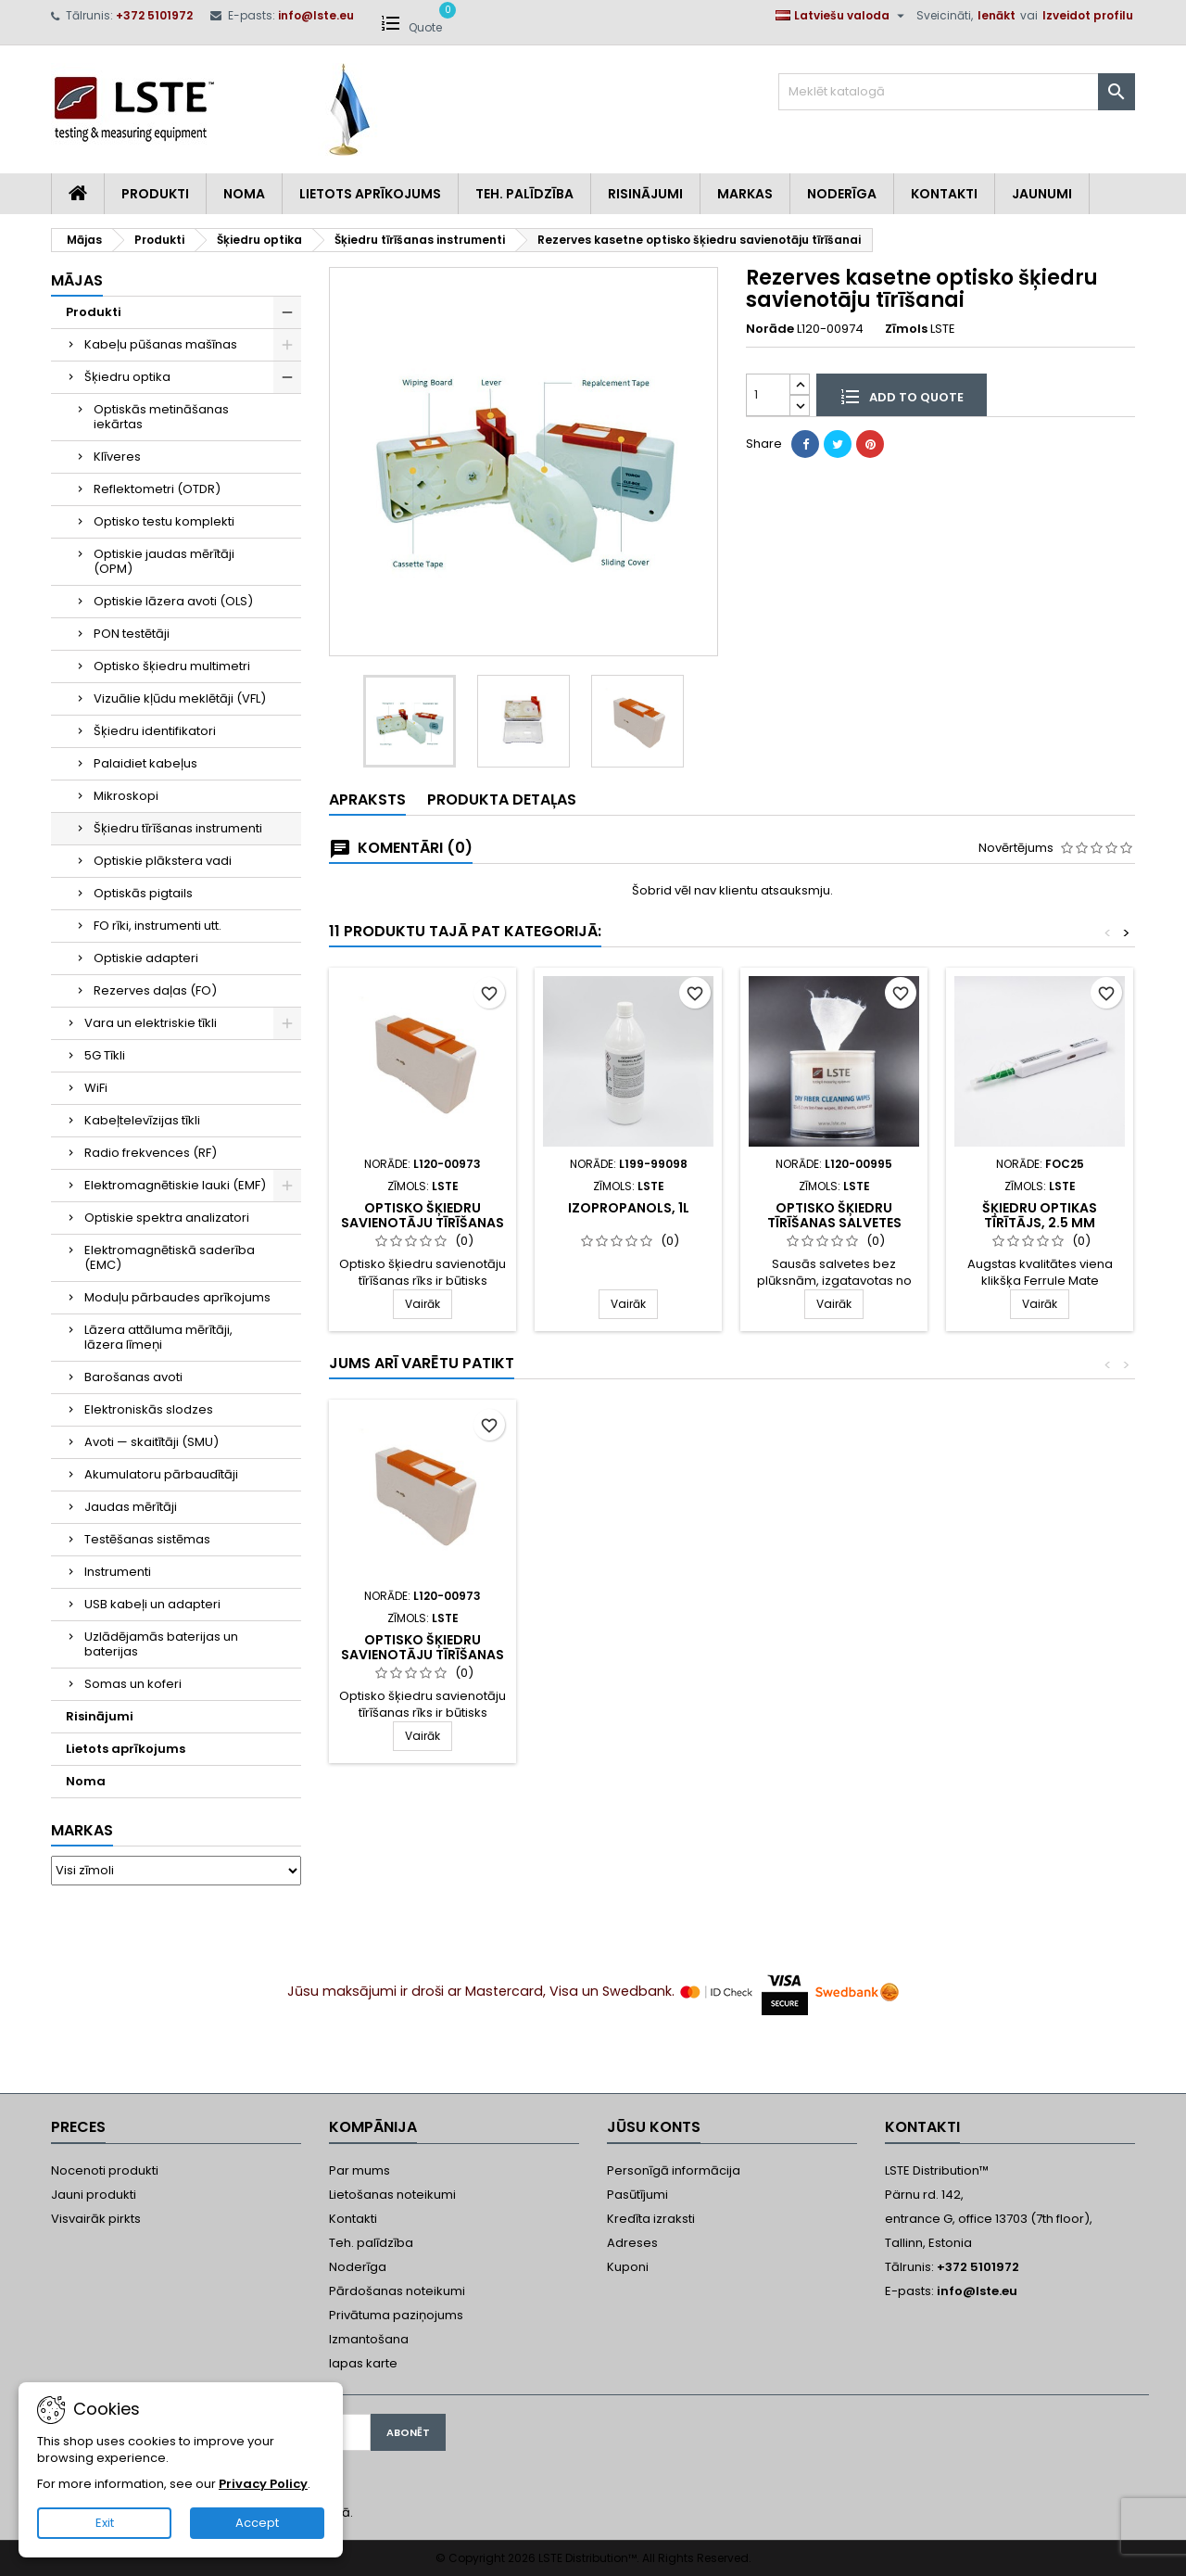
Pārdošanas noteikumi (397, 2291)
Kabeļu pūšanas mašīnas (160, 344)
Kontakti (944, 193)
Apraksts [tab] (367, 799)
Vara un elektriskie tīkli (150, 1023)
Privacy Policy (263, 2484)
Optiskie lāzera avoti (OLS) (173, 601)
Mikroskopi (126, 796)
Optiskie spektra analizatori (166, 1217)
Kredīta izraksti (651, 2218)
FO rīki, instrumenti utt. (157, 925)
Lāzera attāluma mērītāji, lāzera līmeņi (158, 1337)
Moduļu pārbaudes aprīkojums (177, 1297)
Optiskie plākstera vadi (163, 860)
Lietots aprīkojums (370, 193)
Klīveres (117, 456)
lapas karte (363, 2363)
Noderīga (842, 193)
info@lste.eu (316, 15)
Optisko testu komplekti (164, 521)
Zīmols (906, 329)
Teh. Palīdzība (524, 193)
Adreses (632, 2243)
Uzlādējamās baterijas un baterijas (161, 1644)
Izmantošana (369, 2339)
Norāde (770, 329)
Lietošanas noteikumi (392, 2194)
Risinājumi (645, 193)
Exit (104, 2523)
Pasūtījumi (637, 2194)
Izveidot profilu (1087, 15)
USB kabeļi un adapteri (152, 1604)
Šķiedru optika (127, 377)
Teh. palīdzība (371, 2243)
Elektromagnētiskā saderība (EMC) (169, 1257)
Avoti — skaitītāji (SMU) (151, 1442)
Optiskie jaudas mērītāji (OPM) (164, 561)
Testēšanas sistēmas (147, 1539)
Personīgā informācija (673, 2170)
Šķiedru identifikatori (155, 731)
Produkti (155, 193)
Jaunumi (1042, 193)
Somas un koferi (133, 1684)
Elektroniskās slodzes (148, 1409)
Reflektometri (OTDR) (157, 489)
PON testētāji (132, 633)
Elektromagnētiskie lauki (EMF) (175, 1185)
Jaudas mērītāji (130, 1507)
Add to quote (901, 396)
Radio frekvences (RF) (150, 1152)
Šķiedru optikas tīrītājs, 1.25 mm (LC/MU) (629, 1655)
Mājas (77, 280)
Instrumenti (117, 1571)
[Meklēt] (956, 91)
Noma (244, 193)
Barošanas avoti (133, 1377)
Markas (745, 193)
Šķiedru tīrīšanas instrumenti (178, 828)
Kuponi (628, 2267)
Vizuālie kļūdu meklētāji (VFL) (180, 698)
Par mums (359, 2170)
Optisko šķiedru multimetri (172, 666)
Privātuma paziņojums (396, 2315)
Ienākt (997, 15)
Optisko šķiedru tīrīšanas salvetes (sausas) (834, 1223)
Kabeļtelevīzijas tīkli (142, 1120)
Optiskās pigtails (143, 893)
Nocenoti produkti (104, 2170)
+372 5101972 (154, 15)
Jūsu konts (653, 2127)
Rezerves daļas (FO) (155, 990)
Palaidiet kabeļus (145, 763)
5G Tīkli (104, 1055)
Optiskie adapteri (146, 958)
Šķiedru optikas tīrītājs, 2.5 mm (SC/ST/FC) (1039, 1223)
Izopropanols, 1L (628, 1208)
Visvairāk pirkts (96, 2218)
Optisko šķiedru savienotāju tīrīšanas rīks (422, 1223)
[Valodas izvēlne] (842, 16)
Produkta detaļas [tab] (501, 799)
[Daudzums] (768, 394)
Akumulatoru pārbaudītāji (161, 1474)
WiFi (95, 1088)
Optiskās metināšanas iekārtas (161, 416)
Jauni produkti (93, 2194)
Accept (257, 2523)
